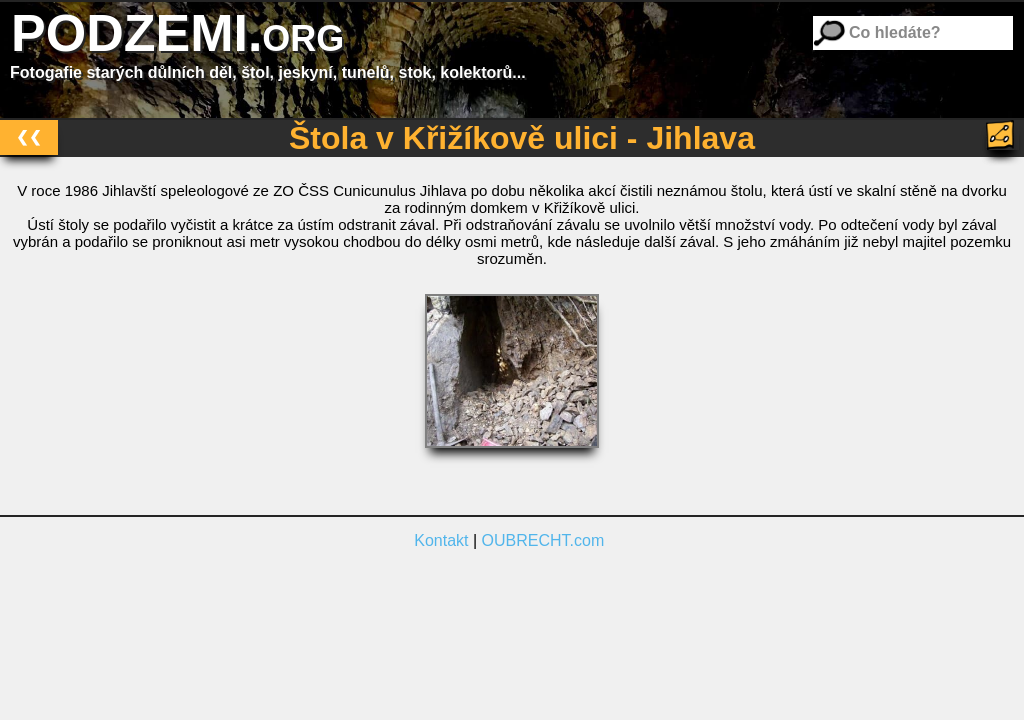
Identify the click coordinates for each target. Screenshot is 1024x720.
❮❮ (29, 136)
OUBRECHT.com (543, 540)
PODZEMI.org (177, 33)
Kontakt (441, 540)
